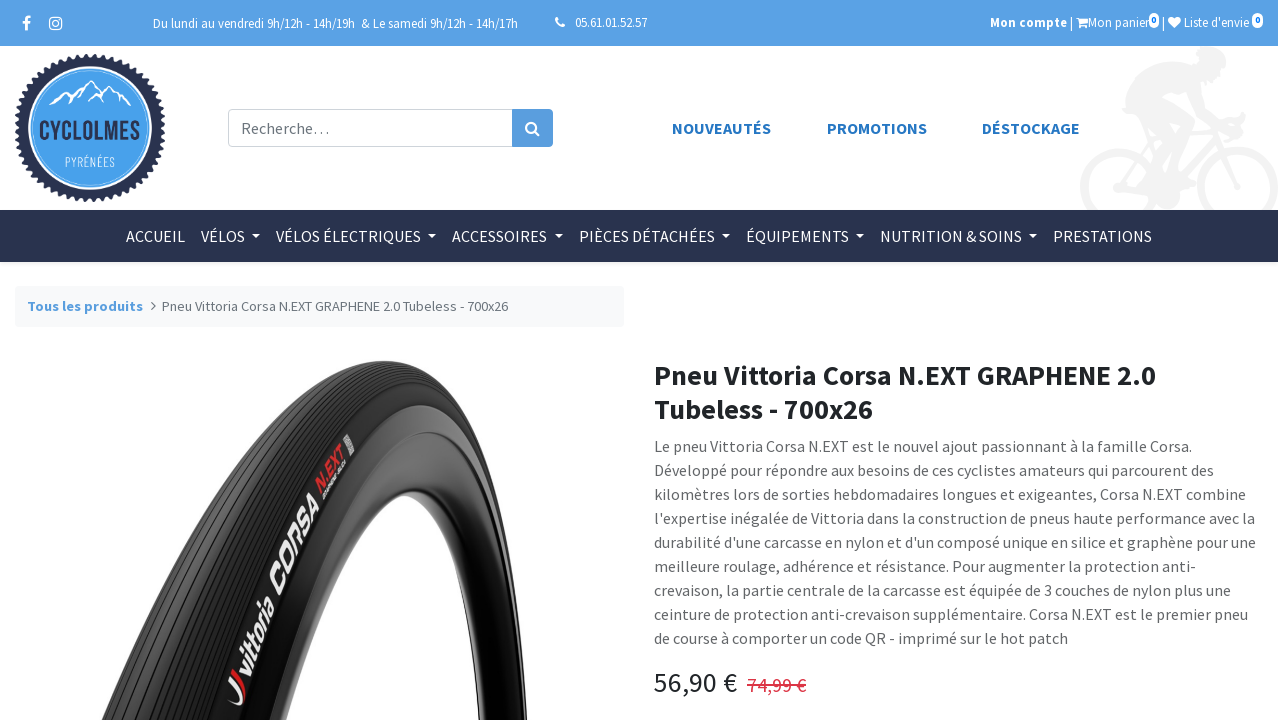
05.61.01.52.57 (611, 22)
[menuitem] (155, 236)
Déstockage (1031, 128)
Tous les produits (85, 306)
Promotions (877, 128)
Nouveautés (721, 128)
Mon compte (1028, 22)
